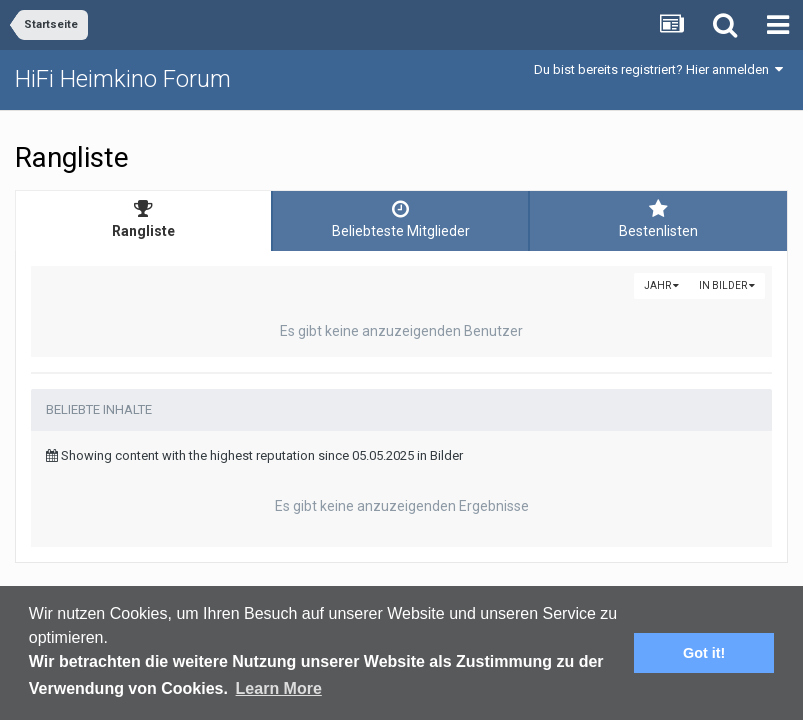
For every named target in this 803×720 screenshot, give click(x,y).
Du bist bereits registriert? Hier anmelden (658, 69)
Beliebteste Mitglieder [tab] (400, 219)
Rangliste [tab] (143, 219)
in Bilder (727, 285)
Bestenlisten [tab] (658, 219)
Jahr (661, 285)
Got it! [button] (704, 653)
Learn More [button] (279, 688)
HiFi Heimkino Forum (123, 79)
